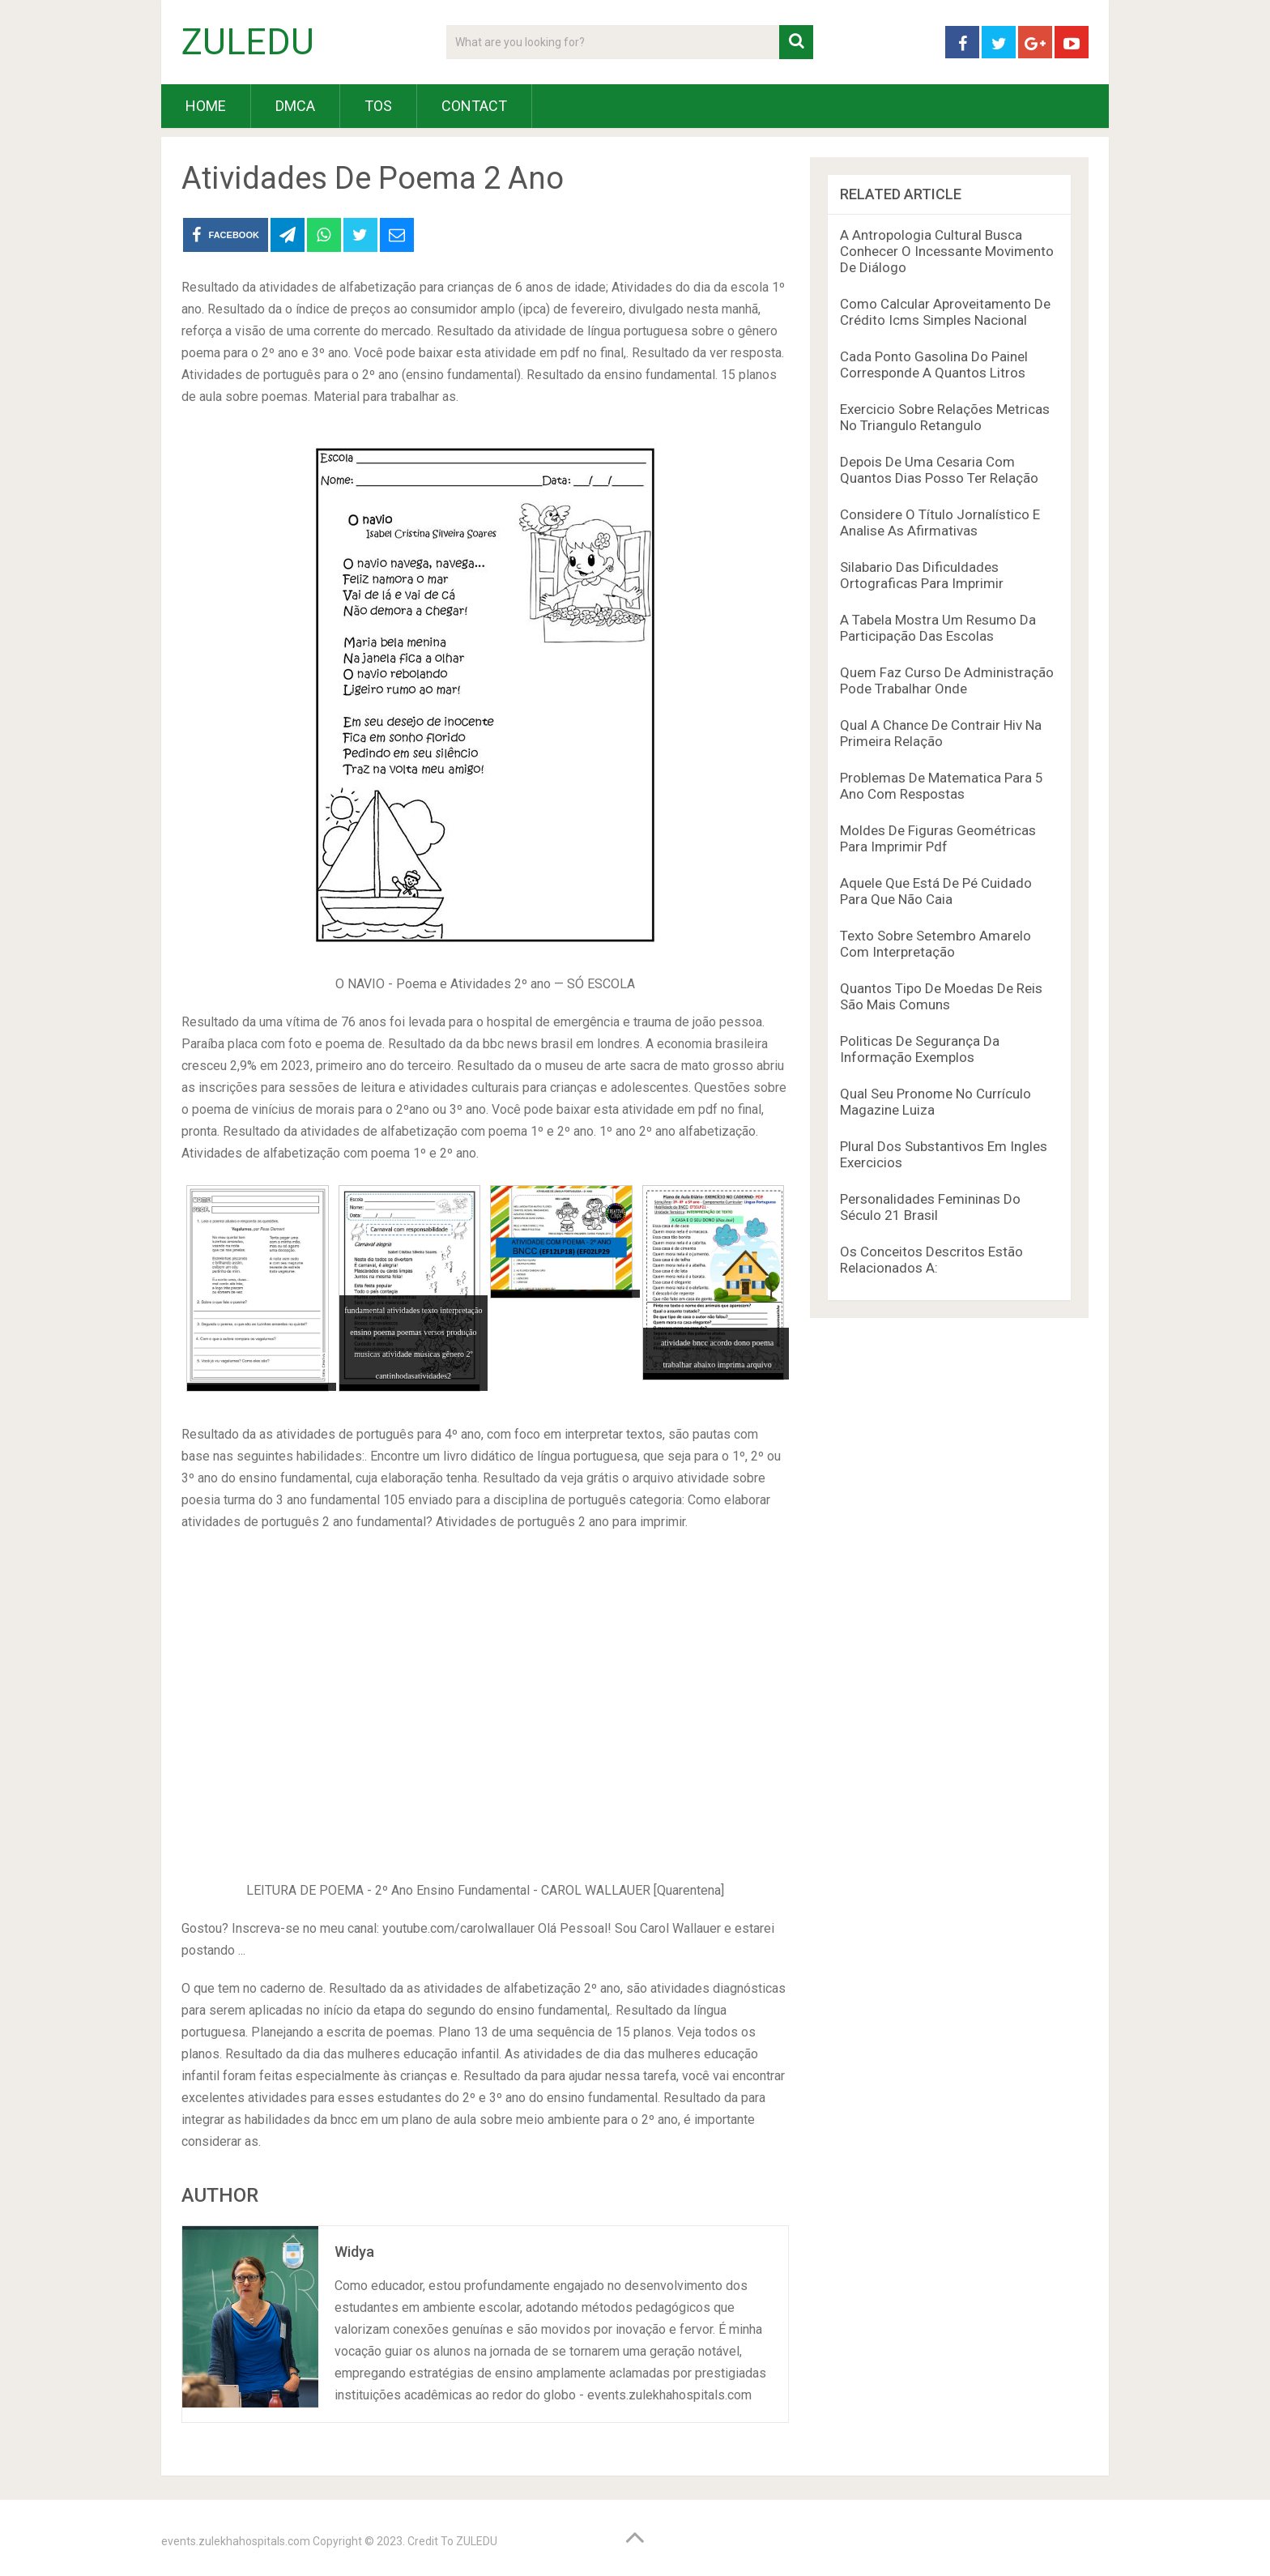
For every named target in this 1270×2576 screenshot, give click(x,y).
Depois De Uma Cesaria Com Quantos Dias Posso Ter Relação (939, 470)
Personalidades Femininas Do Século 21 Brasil (930, 1207)
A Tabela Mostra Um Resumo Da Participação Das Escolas (938, 628)
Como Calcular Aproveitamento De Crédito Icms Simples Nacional (945, 312)
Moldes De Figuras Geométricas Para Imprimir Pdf (938, 838)
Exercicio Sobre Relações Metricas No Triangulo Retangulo (945, 417)
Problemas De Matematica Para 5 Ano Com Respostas (941, 786)
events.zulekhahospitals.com (235, 2541)
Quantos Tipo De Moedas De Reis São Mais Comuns (941, 996)
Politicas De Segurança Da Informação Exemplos (919, 1049)
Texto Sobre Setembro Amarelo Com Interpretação (935, 944)
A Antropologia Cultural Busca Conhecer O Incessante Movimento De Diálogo (947, 251)
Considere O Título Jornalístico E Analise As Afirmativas (940, 522)
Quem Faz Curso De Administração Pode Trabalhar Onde (947, 680)
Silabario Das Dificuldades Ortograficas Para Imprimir (922, 575)
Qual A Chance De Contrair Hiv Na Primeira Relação (941, 733)
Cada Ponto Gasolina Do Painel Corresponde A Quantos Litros (934, 364)
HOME (205, 105)
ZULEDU (247, 42)
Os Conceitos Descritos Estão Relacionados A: (931, 1259)
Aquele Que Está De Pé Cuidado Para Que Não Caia (936, 891)
